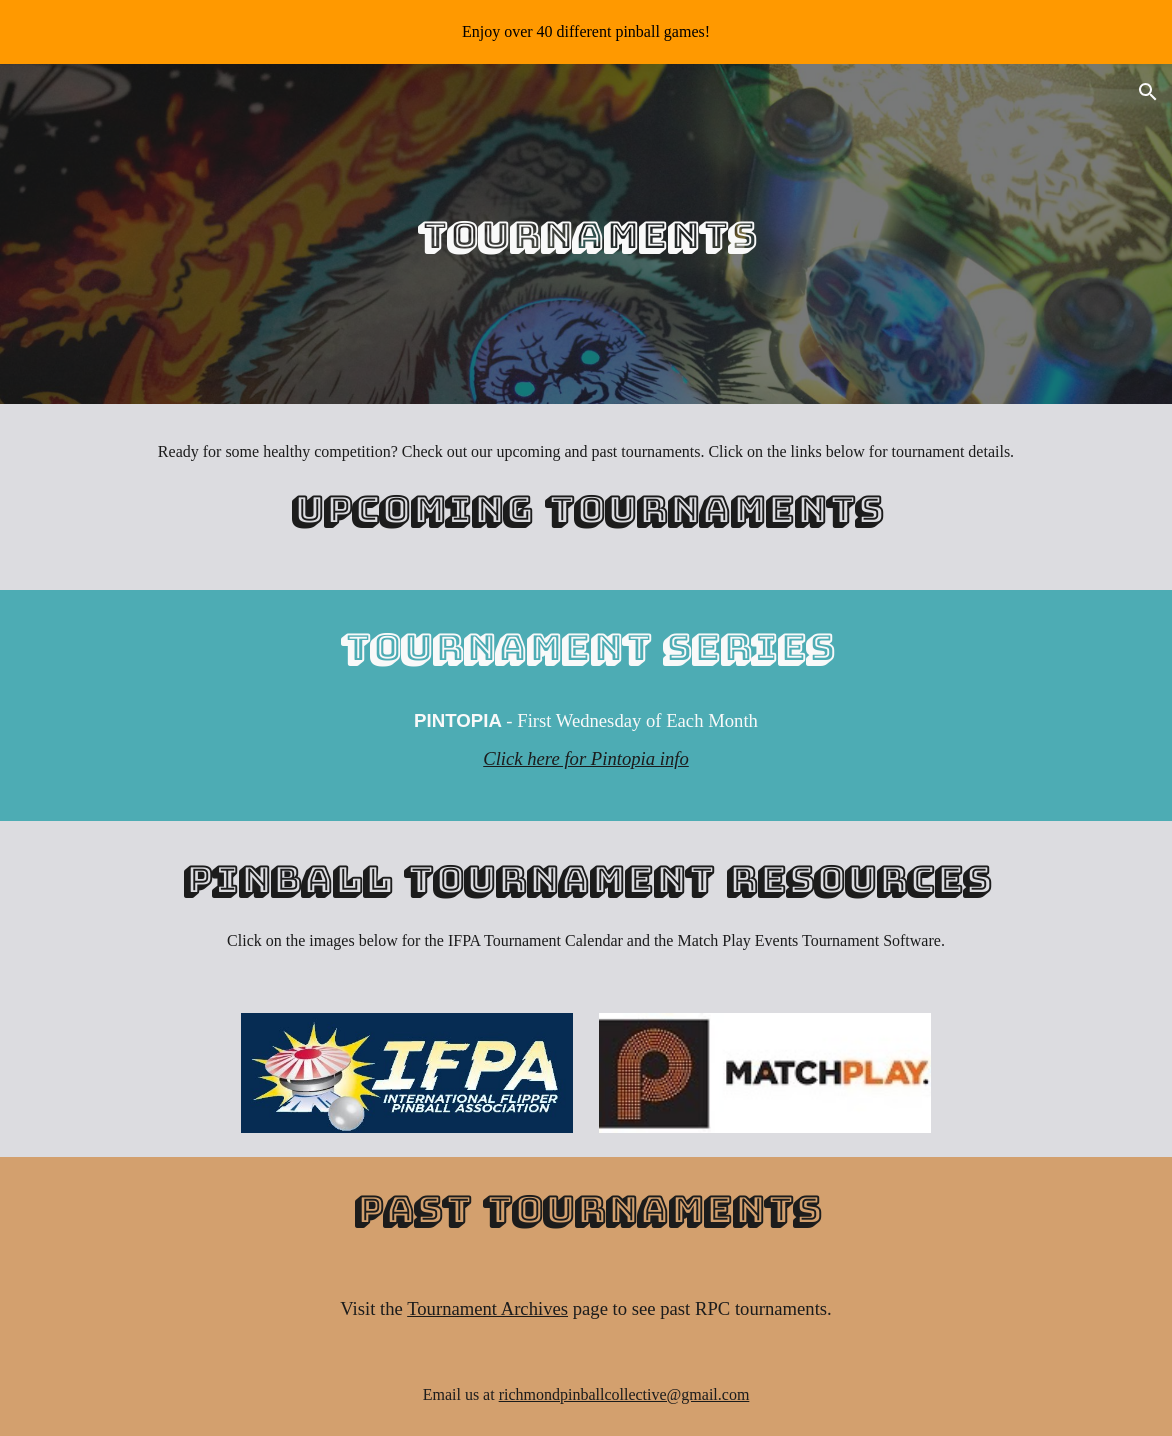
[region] (586, 32)
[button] (1148, 92)
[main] (586, 234)
